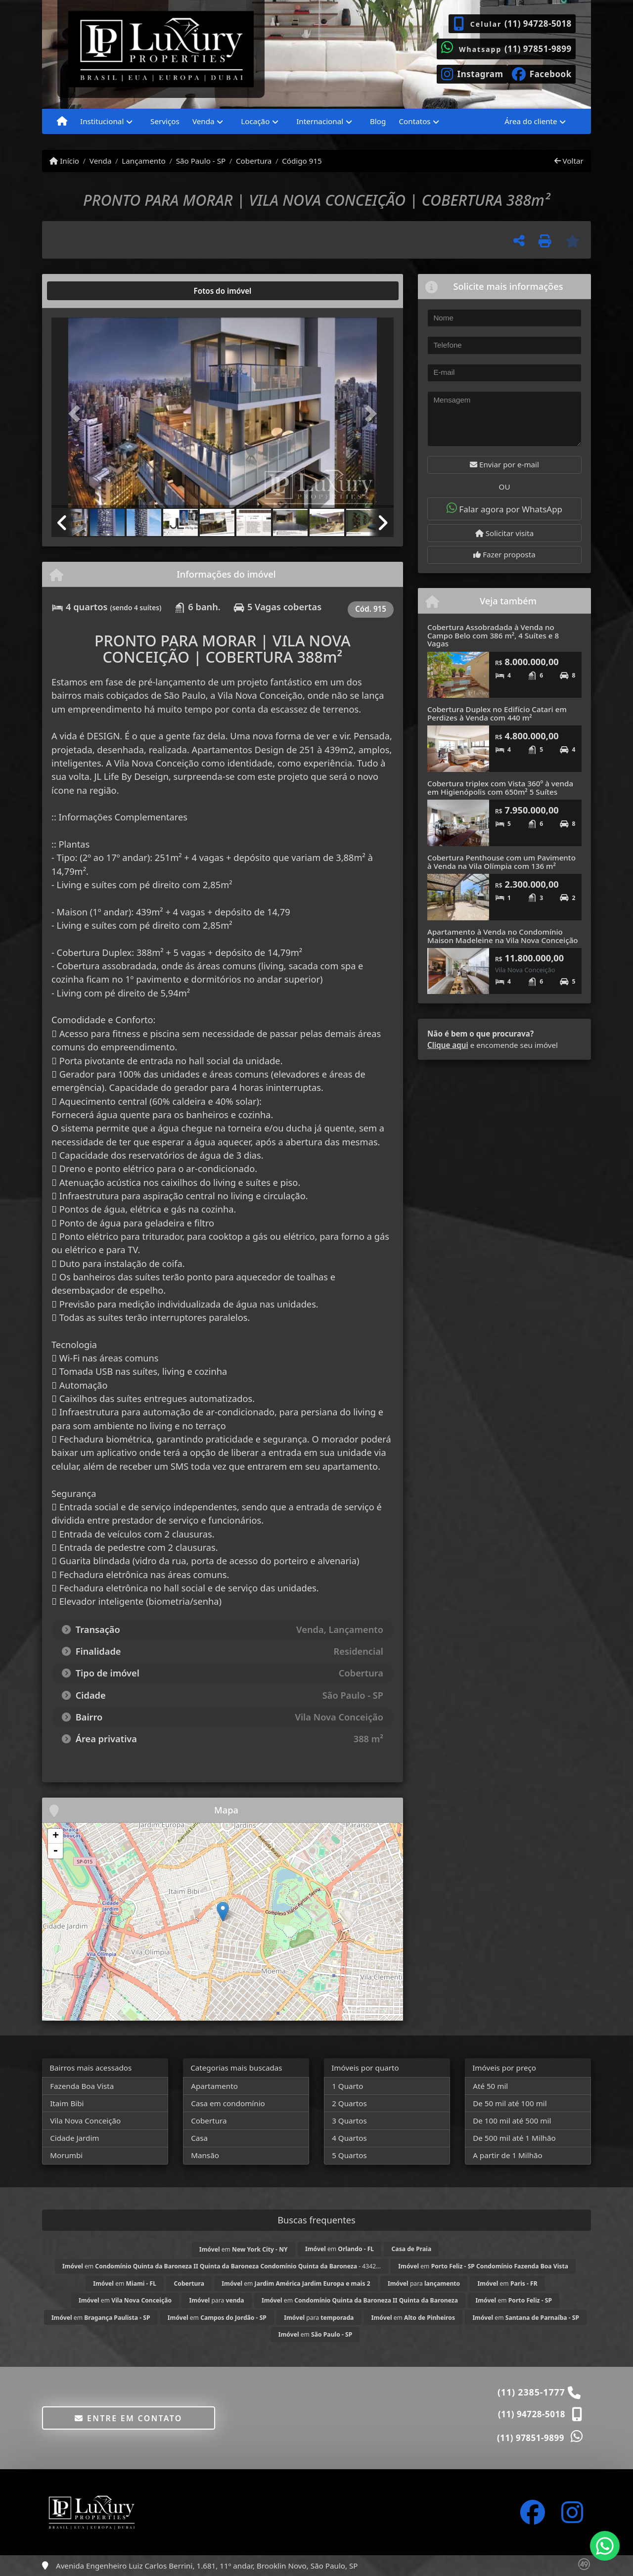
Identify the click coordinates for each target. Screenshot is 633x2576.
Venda (101, 161)
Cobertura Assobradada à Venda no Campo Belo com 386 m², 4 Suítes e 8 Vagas (493, 635)
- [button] (55, 1851)
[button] (77, 413)
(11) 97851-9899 (538, 48)
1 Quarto (347, 2086)
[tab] (83, 290)
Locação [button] (255, 121)
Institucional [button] (102, 121)
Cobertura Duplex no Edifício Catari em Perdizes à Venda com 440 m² (497, 713)
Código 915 (302, 161)
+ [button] (55, 1836)
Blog (378, 121)
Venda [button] (203, 121)
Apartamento (214, 2086)
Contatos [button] (414, 121)
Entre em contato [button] (128, 2418)
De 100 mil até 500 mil (512, 2120)
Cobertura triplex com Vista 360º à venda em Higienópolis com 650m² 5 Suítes (500, 787)
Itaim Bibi (67, 2103)
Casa (199, 2138)
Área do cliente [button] (530, 121)
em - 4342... (221, 2266)
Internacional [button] (319, 121)
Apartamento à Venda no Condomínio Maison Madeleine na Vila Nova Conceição (502, 936)
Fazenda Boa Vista (82, 2086)
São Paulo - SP (201, 161)
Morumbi (66, 2155)
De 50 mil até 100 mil (509, 2103)
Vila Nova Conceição (85, 2120)
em (243, 2249)
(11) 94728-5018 (538, 23)
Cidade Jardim (74, 2138)
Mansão (205, 2155)
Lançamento (144, 161)
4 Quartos (349, 2138)
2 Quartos (349, 2103)
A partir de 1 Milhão (508, 2155)
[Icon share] (472, 73)
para (424, 2283)
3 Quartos (349, 2120)
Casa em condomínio (228, 2103)
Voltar (569, 161)
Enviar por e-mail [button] (504, 464)
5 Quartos (349, 2155)
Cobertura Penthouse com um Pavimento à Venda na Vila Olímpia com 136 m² (501, 862)
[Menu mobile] (62, 122)
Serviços (165, 121)
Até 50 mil (490, 2086)
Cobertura (253, 161)
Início (64, 161)
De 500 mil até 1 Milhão (514, 2138)
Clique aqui (447, 1045)
